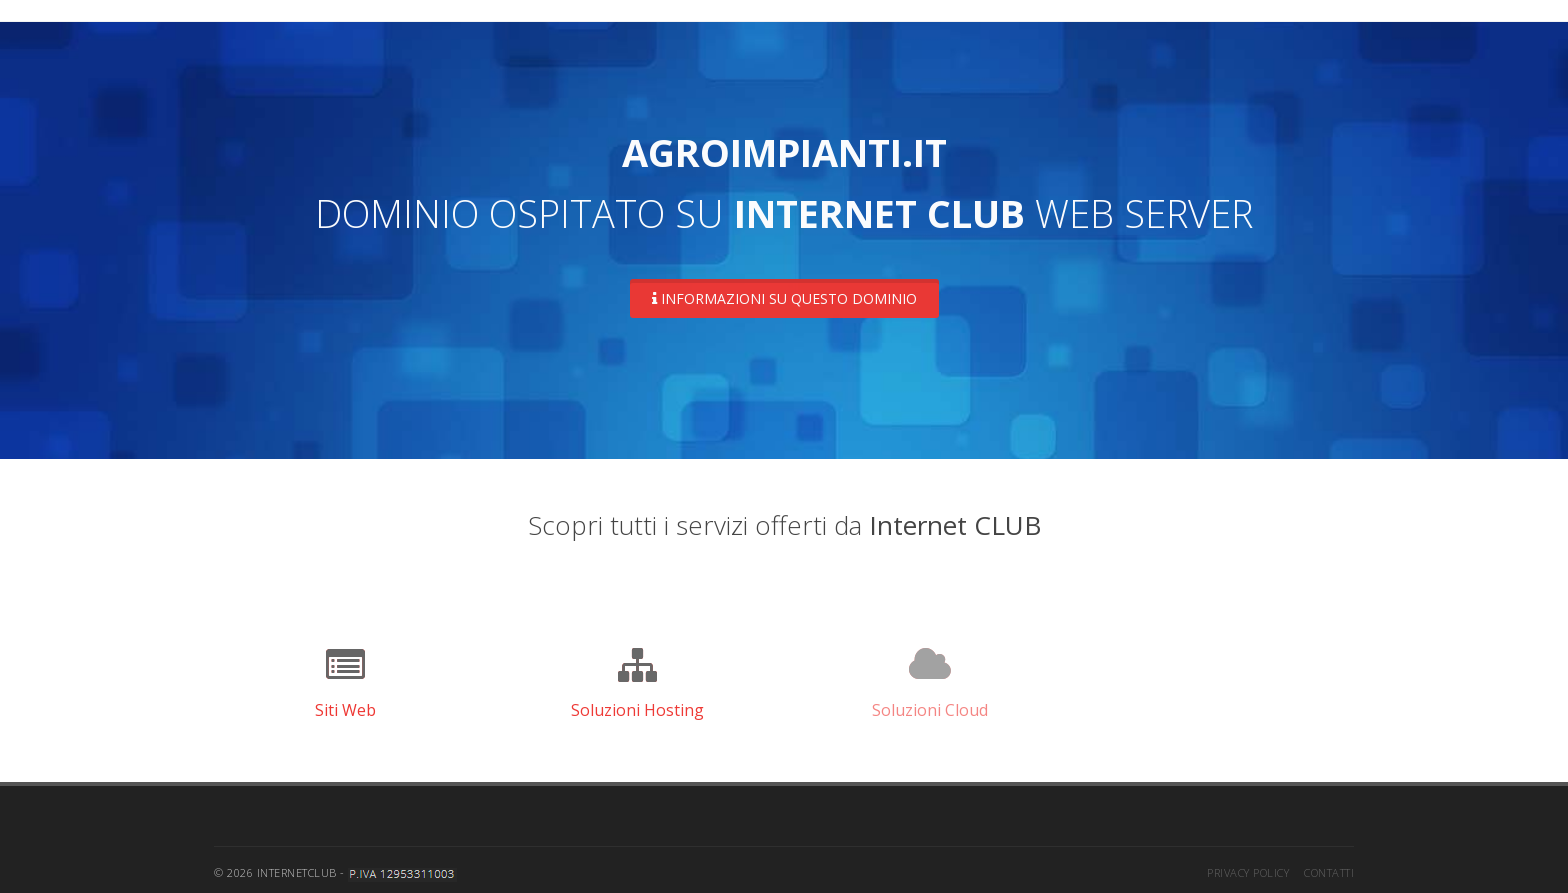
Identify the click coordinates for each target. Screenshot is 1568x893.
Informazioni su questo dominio (784, 298)
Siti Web (345, 704)
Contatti (1329, 866)
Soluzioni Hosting (637, 704)
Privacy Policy (1248, 866)
